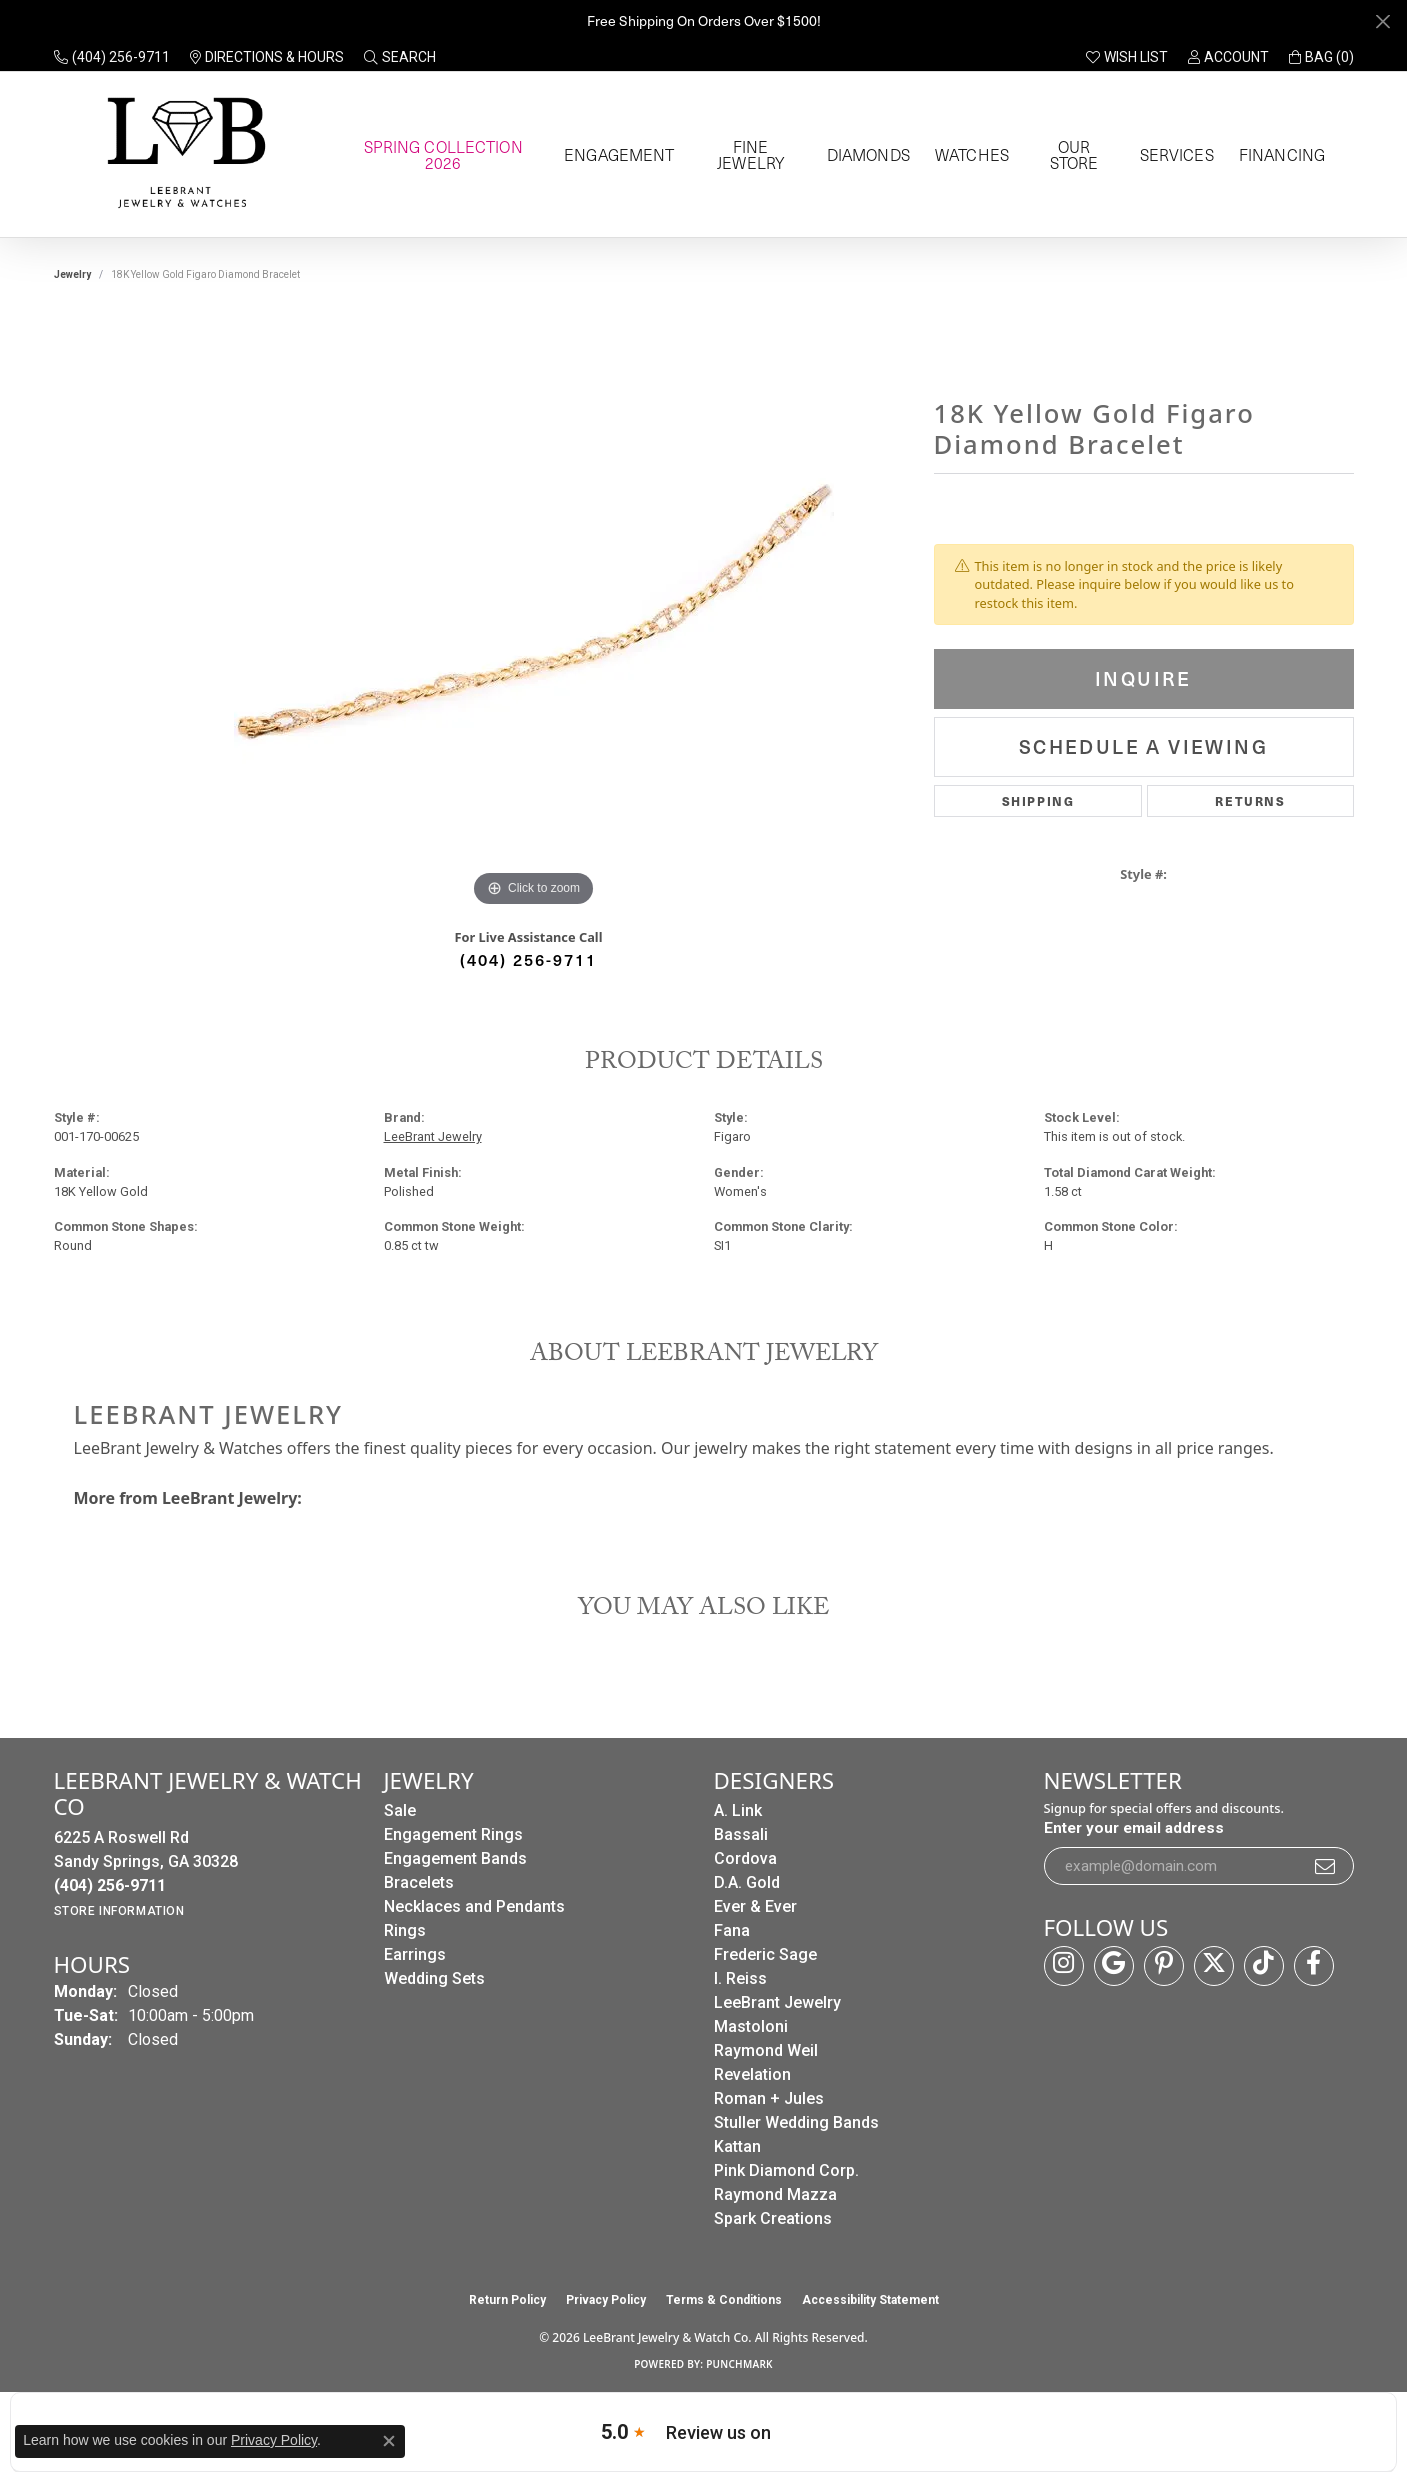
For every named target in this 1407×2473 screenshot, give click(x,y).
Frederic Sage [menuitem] (765, 1954)
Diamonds (866, 155)
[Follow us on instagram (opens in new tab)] (1064, 1966)
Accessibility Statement (870, 2300)
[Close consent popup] (389, 2441)
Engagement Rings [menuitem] (453, 1834)
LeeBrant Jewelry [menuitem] (777, 2002)
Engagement (617, 155)
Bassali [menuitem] (741, 1834)
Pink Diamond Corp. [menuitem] (786, 2170)
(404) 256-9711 (528, 959)
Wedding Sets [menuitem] (434, 1978)
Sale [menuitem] (400, 1810)
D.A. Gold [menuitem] (747, 1882)
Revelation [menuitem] (752, 2074)
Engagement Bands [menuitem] (455, 1858)
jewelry (72, 274)
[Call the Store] (110, 1885)
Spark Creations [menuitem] (773, 2218)
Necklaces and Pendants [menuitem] (474, 1906)
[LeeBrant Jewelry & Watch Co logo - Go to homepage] (182, 154)
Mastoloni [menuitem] (751, 2026)
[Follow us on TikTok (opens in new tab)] (1264, 1966)
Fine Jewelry (748, 155)
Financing (1278, 155)
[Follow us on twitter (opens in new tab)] (1214, 1966)
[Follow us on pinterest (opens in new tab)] (1164, 1966)
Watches (969, 155)
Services (1174, 155)
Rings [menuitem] (405, 1930)
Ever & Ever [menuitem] (755, 1906)
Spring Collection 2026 (440, 155)
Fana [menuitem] (732, 1930)
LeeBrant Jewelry (433, 1136)
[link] (112, 57)
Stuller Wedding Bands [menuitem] (796, 2122)
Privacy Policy (606, 2300)
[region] (534, 612)
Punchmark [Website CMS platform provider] (739, 2364)
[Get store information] (119, 1911)
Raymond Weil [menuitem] (766, 2050)
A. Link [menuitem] (738, 1810)
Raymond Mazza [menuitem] (775, 2194)
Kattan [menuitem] (737, 2146)
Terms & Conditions (724, 2300)
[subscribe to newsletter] (1326, 1866)
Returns (1250, 800)
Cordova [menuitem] (745, 1858)
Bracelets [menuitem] (419, 1882)
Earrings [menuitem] (415, 1954)
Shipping (1038, 800)
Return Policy (507, 2300)
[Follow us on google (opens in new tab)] (1114, 1966)
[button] (400, 57)
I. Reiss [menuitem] (740, 1978)
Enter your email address (1134, 1828)
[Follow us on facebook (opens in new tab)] (1314, 1966)
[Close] (1382, 21)
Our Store (1071, 155)
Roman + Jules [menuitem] (769, 2098)
